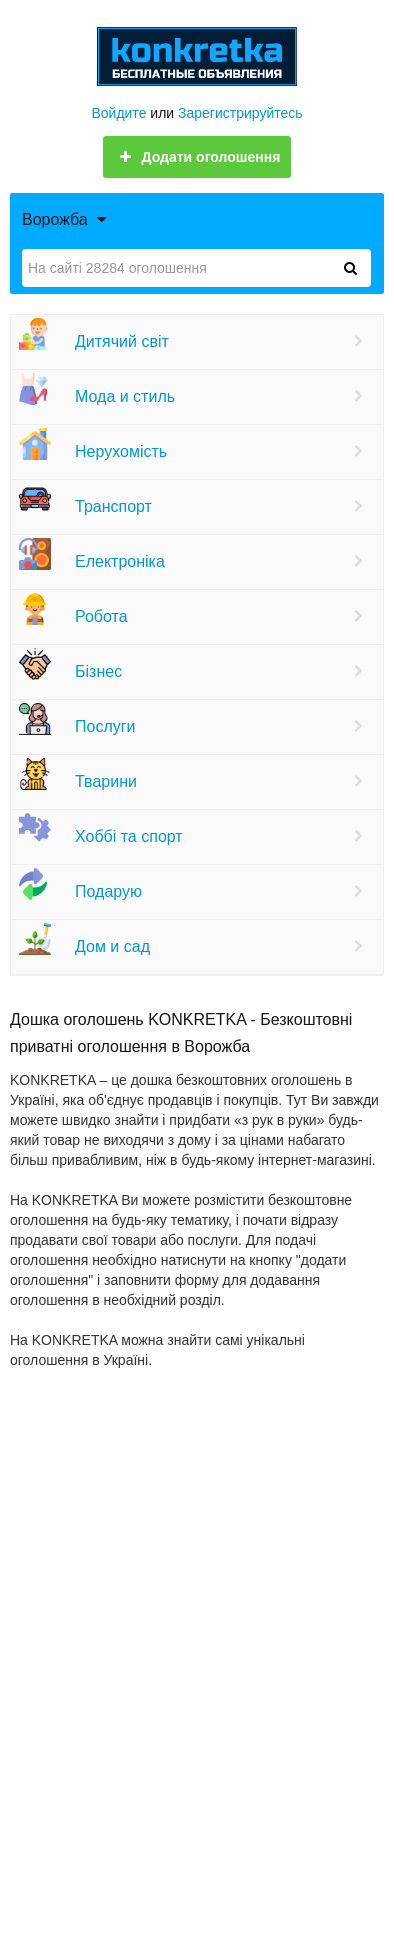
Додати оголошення (197, 157)
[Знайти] (350, 268)
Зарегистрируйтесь (240, 113)
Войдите (118, 113)
